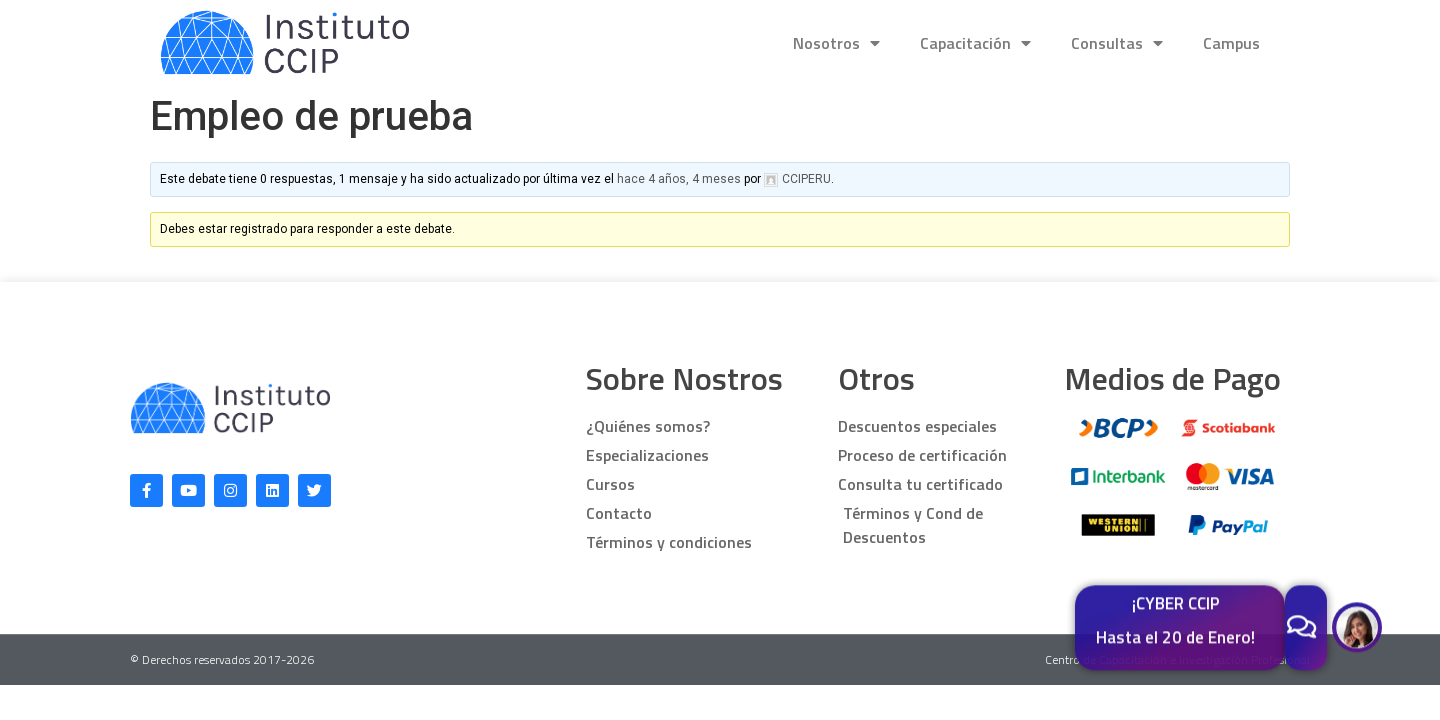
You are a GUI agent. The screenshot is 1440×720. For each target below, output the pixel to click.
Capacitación (975, 43)
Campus (1231, 43)
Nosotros (836, 43)
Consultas (1117, 43)
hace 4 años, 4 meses (679, 179)
